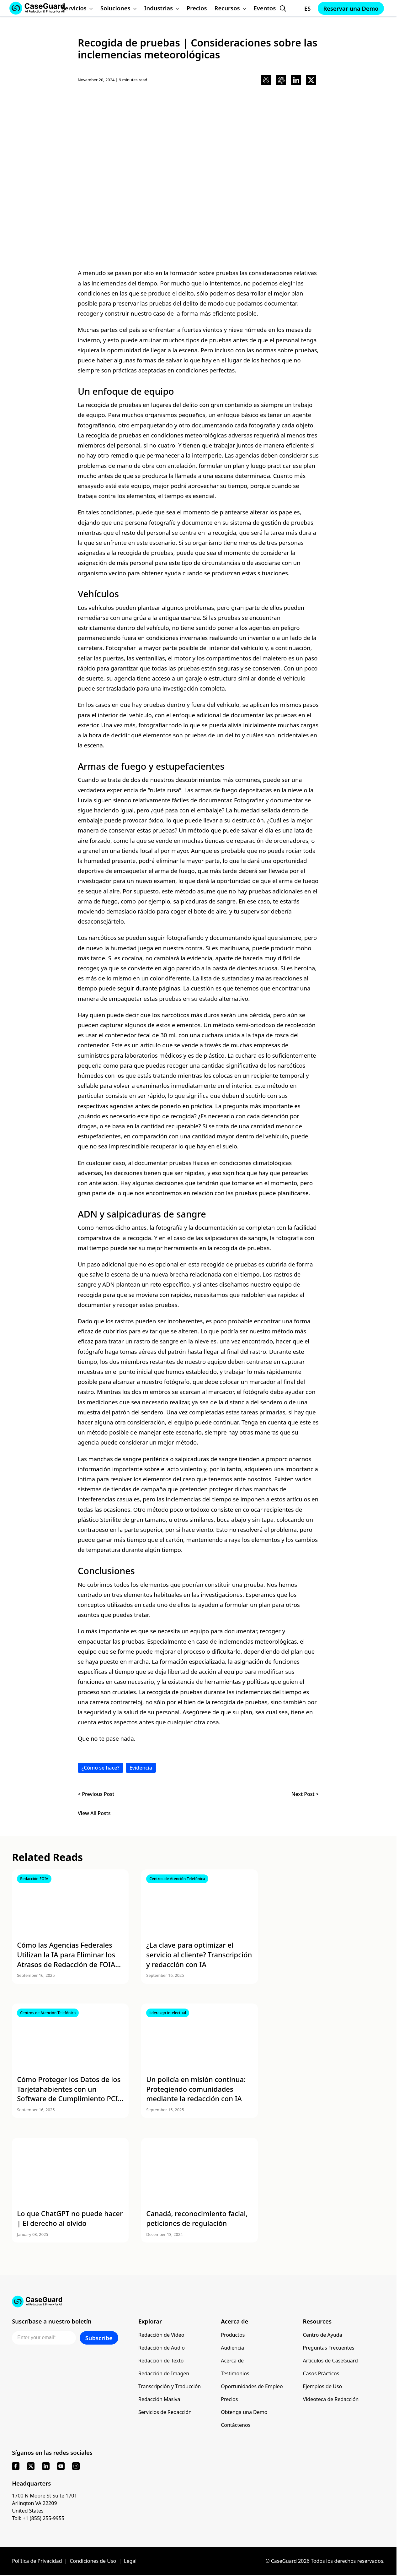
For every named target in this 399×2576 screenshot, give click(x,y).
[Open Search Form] (282, 8)
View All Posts (94, 1813)
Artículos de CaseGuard (330, 2360)
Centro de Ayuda (322, 2334)
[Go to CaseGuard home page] (198, 2301)
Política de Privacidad (37, 2560)
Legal (130, 2560)
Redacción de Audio (161, 2347)
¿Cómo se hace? (101, 1767)
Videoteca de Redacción (331, 2399)
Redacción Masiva (159, 2399)
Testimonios (235, 2373)
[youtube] (61, 2466)
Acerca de (232, 2360)
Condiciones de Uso (93, 2560)
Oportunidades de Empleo (252, 2386)
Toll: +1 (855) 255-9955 (38, 2518)
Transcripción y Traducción (169, 2386)
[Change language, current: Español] (301, 8)
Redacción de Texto (161, 2360)
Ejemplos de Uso (322, 2386)
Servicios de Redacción (165, 2412)
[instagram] (76, 2466)
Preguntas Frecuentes (328, 2347)
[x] (31, 2466)
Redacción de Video (161, 2334)
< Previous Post (96, 1794)
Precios (229, 2399)
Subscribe (99, 2338)
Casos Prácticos (321, 2373)
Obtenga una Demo (244, 2412)
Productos (233, 2334)
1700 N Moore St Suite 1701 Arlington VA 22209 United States (44, 2503)
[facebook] (15, 2466)
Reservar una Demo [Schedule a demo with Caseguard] (350, 8)
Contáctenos (235, 2424)
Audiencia (232, 2347)
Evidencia (141, 1767)
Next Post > (305, 1794)
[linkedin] (46, 2466)
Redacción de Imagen (163, 2373)
